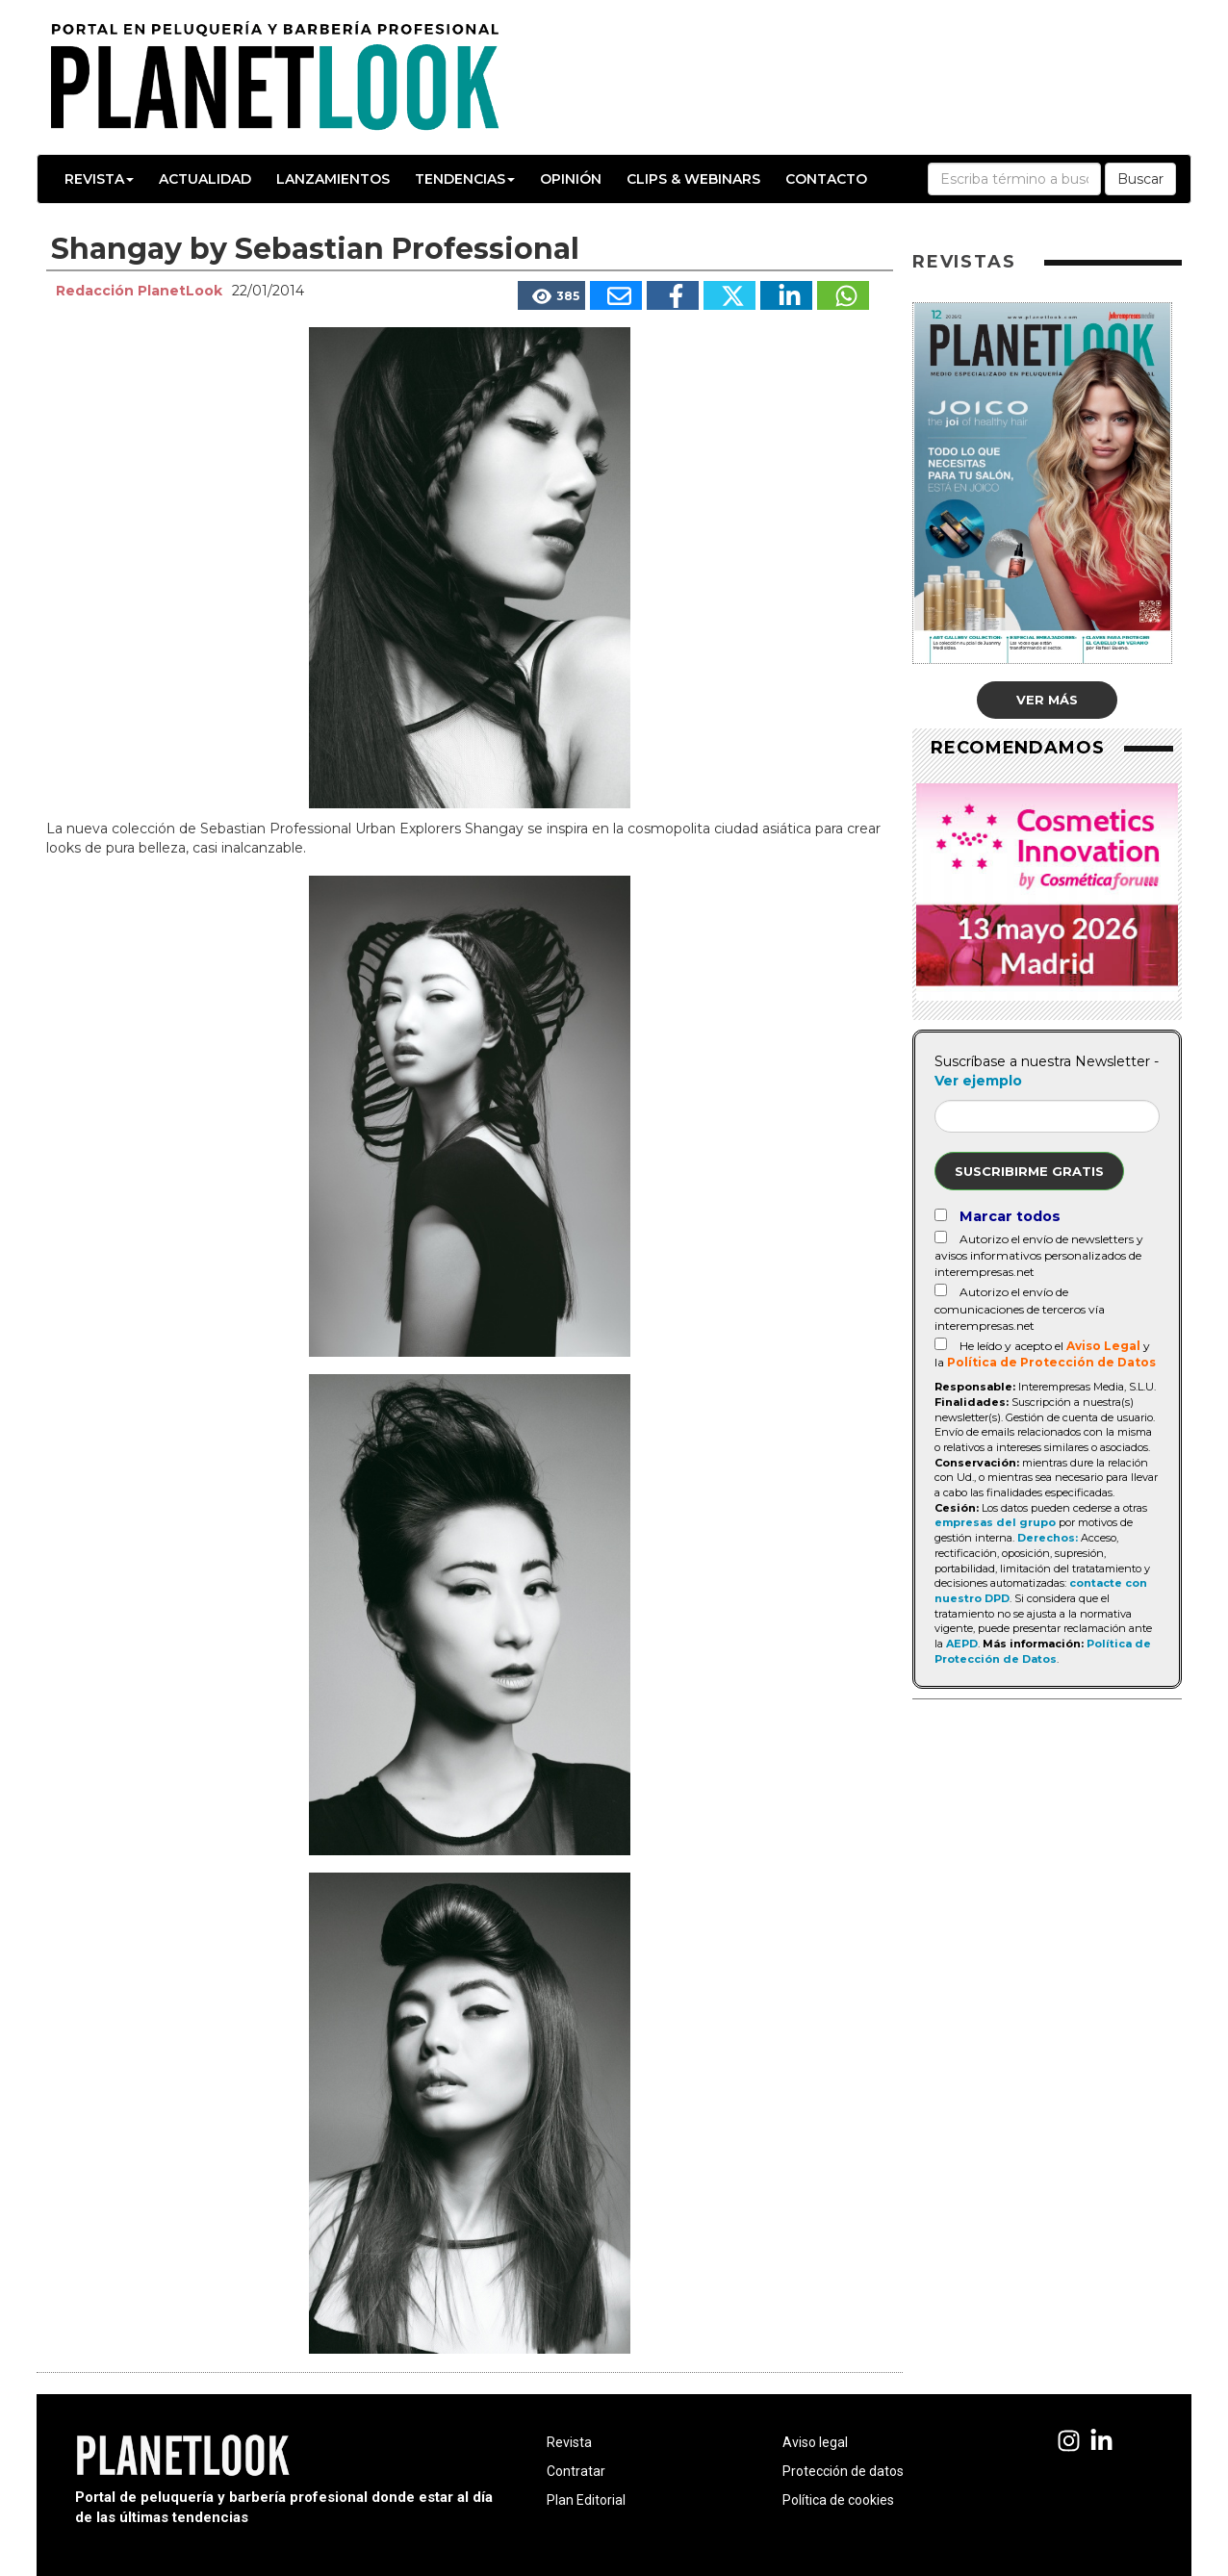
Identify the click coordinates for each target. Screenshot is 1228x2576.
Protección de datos (843, 2471)
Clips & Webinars (693, 179)
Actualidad (205, 179)
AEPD (962, 1643)
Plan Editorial (586, 2500)
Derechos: (1047, 1537)
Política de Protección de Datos (1051, 1362)
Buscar (1140, 179)
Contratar (576, 2471)
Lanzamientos (333, 179)
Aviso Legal (1103, 1346)
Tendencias (465, 179)
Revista (99, 179)
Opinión (570, 179)
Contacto (826, 179)
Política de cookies (838, 2500)
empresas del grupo (995, 1522)
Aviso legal (815, 2442)
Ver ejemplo (978, 1080)
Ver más (1047, 699)
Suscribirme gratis (1029, 1171)
